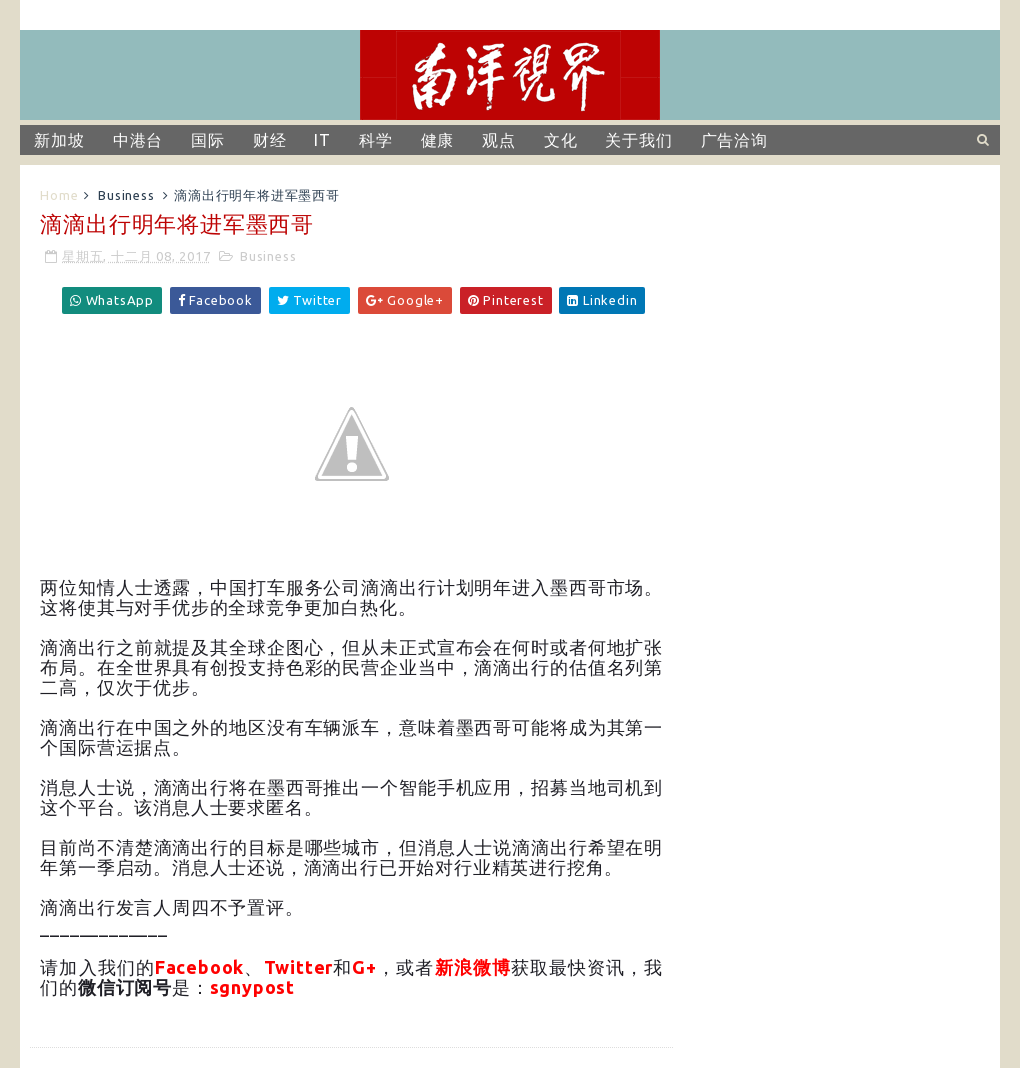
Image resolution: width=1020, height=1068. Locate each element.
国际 (208, 140)
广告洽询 (734, 140)
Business (126, 195)
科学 (376, 140)
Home (59, 195)
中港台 (138, 140)
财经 (270, 140)
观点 (499, 140)
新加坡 (59, 140)
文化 (561, 140)
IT (322, 140)
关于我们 (638, 140)
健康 (438, 140)
